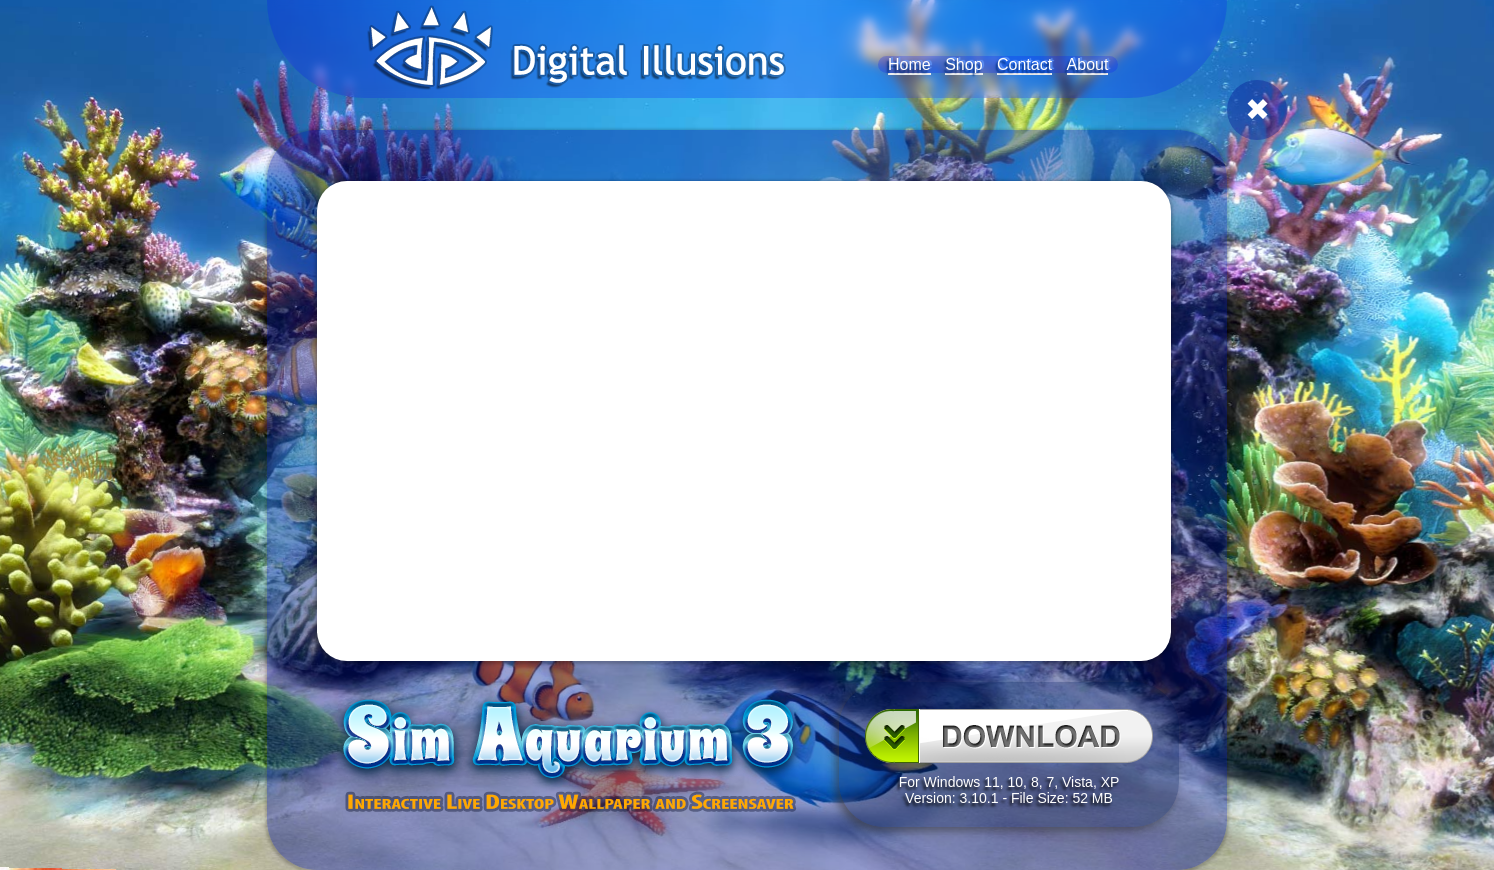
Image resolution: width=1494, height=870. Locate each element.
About (1088, 64)
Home (909, 64)
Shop (963, 64)
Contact (1024, 64)
